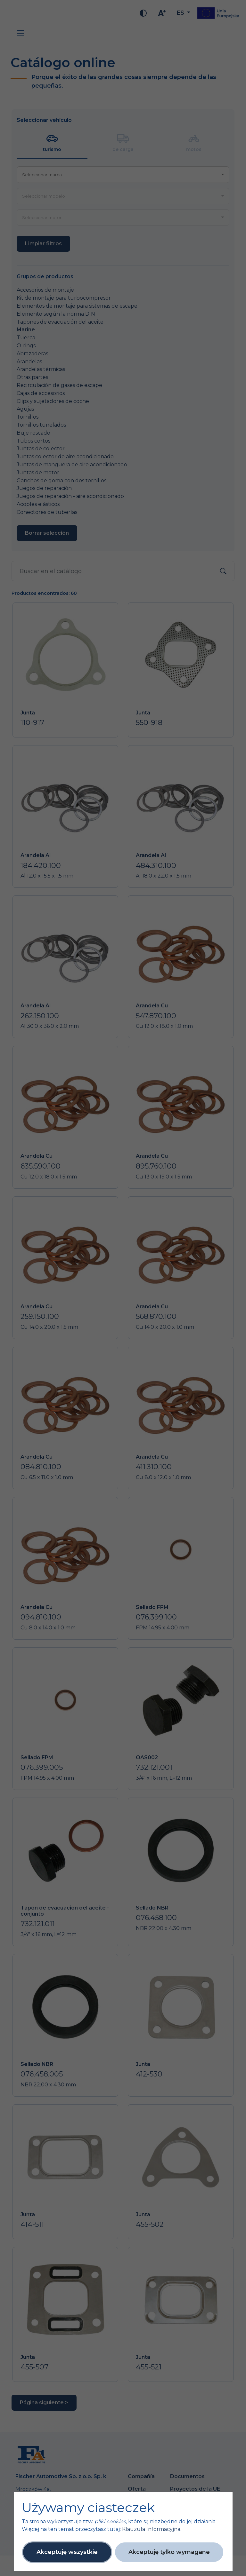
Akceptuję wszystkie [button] (67, 2552)
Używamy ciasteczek (88, 2507)
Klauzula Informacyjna (151, 2529)
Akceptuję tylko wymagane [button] (169, 2552)
